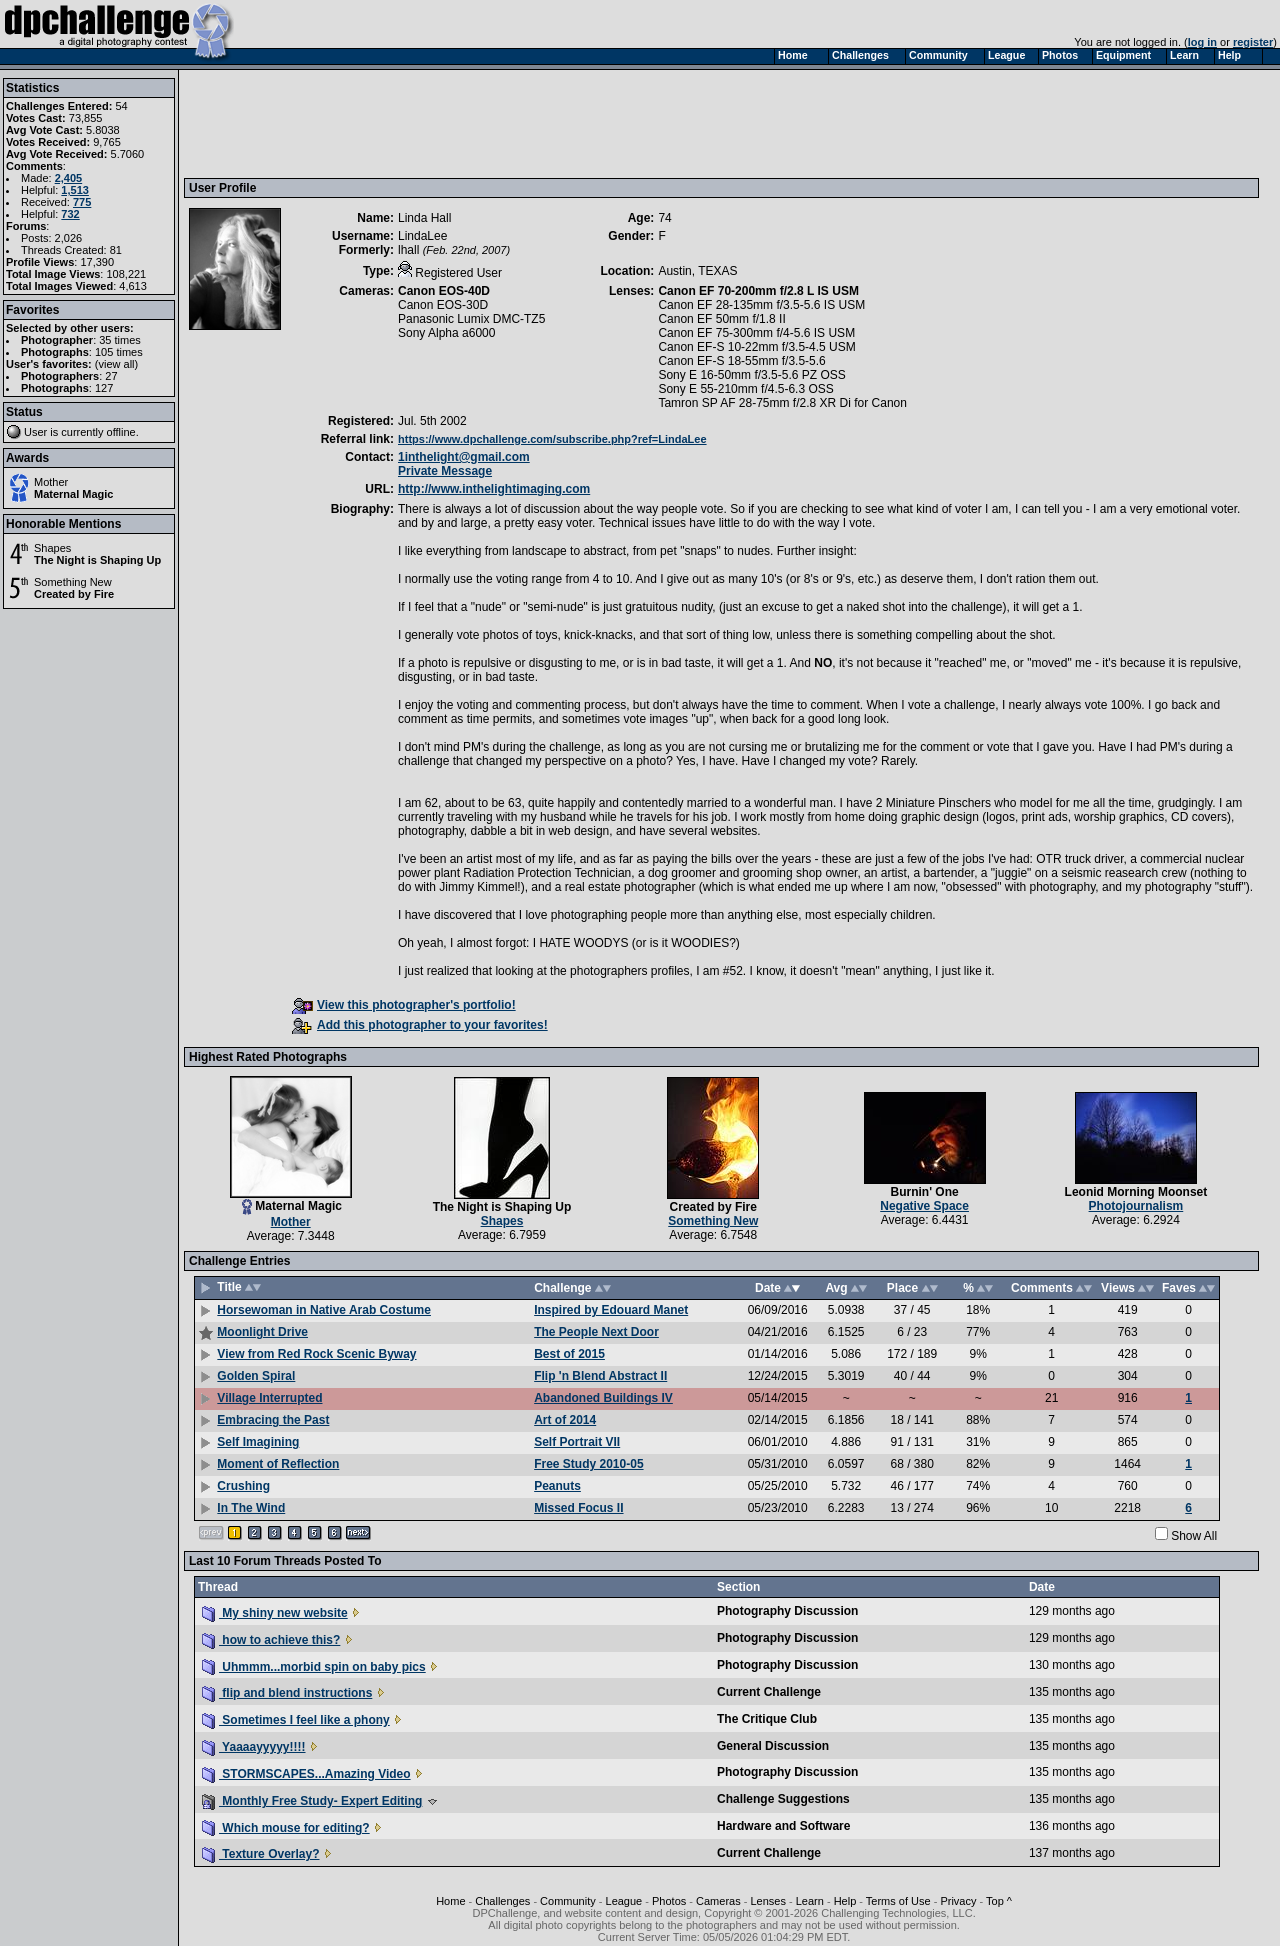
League (624, 1901)
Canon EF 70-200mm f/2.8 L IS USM (758, 291)
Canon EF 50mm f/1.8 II (721, 319)
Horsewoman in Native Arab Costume (324, 1310)
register (1253, 42)
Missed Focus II (578, 1508)
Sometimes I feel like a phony (296, 1720)
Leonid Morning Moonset (1136, 1192)
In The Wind (251, 1508)
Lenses (767, 1901)
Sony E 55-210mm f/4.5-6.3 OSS (745, 389)
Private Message (445, 471)
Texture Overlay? (261, 1854)
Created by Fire (74, 594)
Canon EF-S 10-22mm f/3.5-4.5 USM (756, 347)
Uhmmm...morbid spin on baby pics (314, 1667)
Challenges (502, 1901)
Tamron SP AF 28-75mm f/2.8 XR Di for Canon (782, 403)
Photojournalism (1136, 1206)
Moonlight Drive (262, 1332)
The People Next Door (596, 1332)
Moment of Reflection (278, 1464)
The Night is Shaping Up (97, 560)
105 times (119, 352)
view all (117, 364)
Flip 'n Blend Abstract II (600, 1376)
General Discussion (773, 1746)
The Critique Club (767, 1719)
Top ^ (999, 1901)
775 (82, 202)
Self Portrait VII (577, 1442)
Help (845, 1901)
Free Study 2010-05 (588, 1464)
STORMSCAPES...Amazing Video (306, 1774)
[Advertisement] (553, 123)
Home (450, 1901)
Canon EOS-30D (443, 305)
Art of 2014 (565, 1420)
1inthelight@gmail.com (464, 457)
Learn (810, 1901)
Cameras (718, 1901)
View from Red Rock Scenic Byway (316, 1354)
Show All (1194, 1536)
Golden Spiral (256, 1376)
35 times (120, 340)
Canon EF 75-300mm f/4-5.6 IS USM (756, 333)
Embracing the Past (273, 1420)
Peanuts (557, 1486)
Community (568, 1901)
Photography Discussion (787, 1611)
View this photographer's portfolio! (404, 1005)
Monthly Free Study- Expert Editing (312, 1801)
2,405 (69, 178)
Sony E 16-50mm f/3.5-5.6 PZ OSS (751, 375)
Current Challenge (769, 1692)
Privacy (958, 1901)
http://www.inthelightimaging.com (494, 489)
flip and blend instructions (287, 1693)
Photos (669, 1901)
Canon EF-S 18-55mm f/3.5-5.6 (741, 361)
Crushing (243, 1486)
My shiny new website (275, 1613)
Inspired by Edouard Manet (611, 1310)
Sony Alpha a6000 (446, 333)
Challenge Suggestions (783, 1799)
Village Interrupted (269, 1398)
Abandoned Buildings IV (603, 1398)
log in (1202, 42)
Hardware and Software (783, 1826)
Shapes (52, 548)
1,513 (75, 190)
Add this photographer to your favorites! (420, 1025)
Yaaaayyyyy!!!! (254, 1747)
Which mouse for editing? (286, 1828)
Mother (51, 482)
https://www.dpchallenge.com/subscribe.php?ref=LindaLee (552, 439)
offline (121, 432)
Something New (73, 582)
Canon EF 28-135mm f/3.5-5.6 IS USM (761, 305)
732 (70, 214)
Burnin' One (925, 1192)
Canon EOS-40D (444, 291)
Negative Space (924, 1206)
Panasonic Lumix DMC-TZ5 (471, 319)
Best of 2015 (569, 1354)
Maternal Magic (73, 494)
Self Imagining (258, 1442)
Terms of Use (898, 1901)
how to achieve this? (271, 1640)
